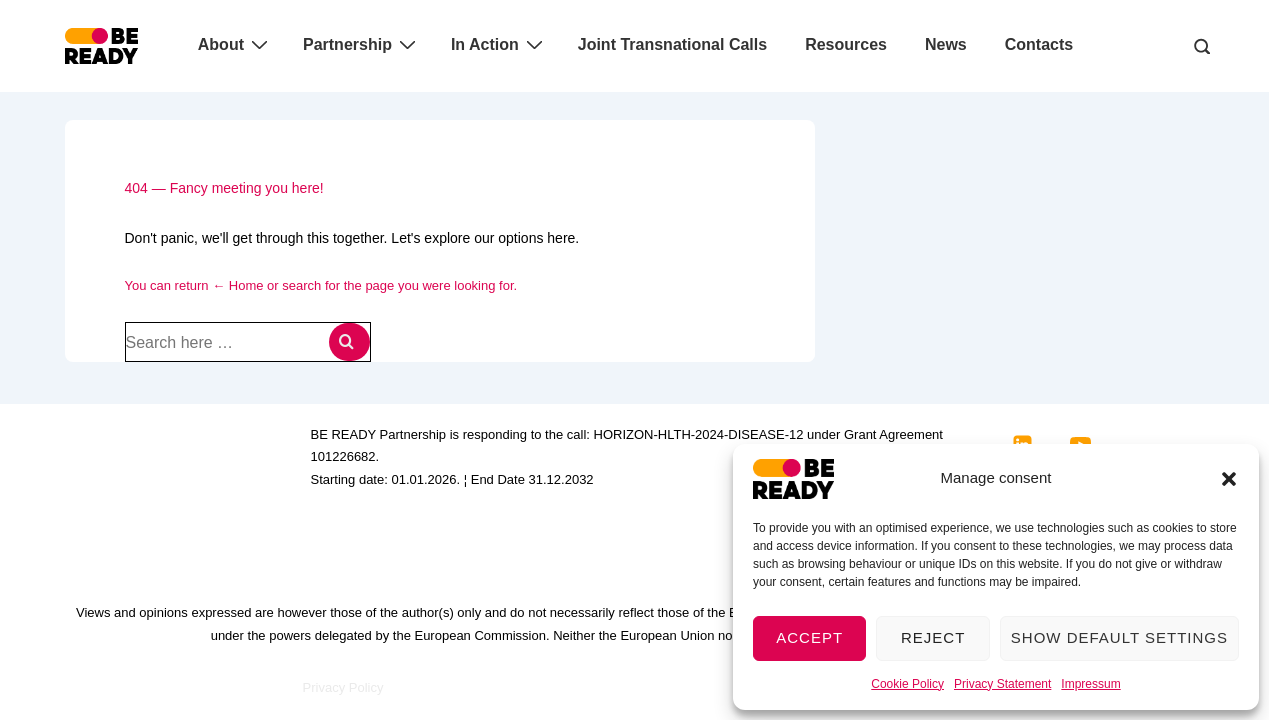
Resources (846, 44)
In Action (499, 44)
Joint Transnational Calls (672, 44)
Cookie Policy (907, 684)
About (235, 44)
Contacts (1039, 44)
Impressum (1090, 684)
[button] (1229, 479)
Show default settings (1119, 637)
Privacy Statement (1002, 684)
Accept (809, 637)
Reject (933, 637)
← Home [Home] (237, 285)
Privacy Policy (343, 687)
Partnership (362, 44)
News (946, 44)
